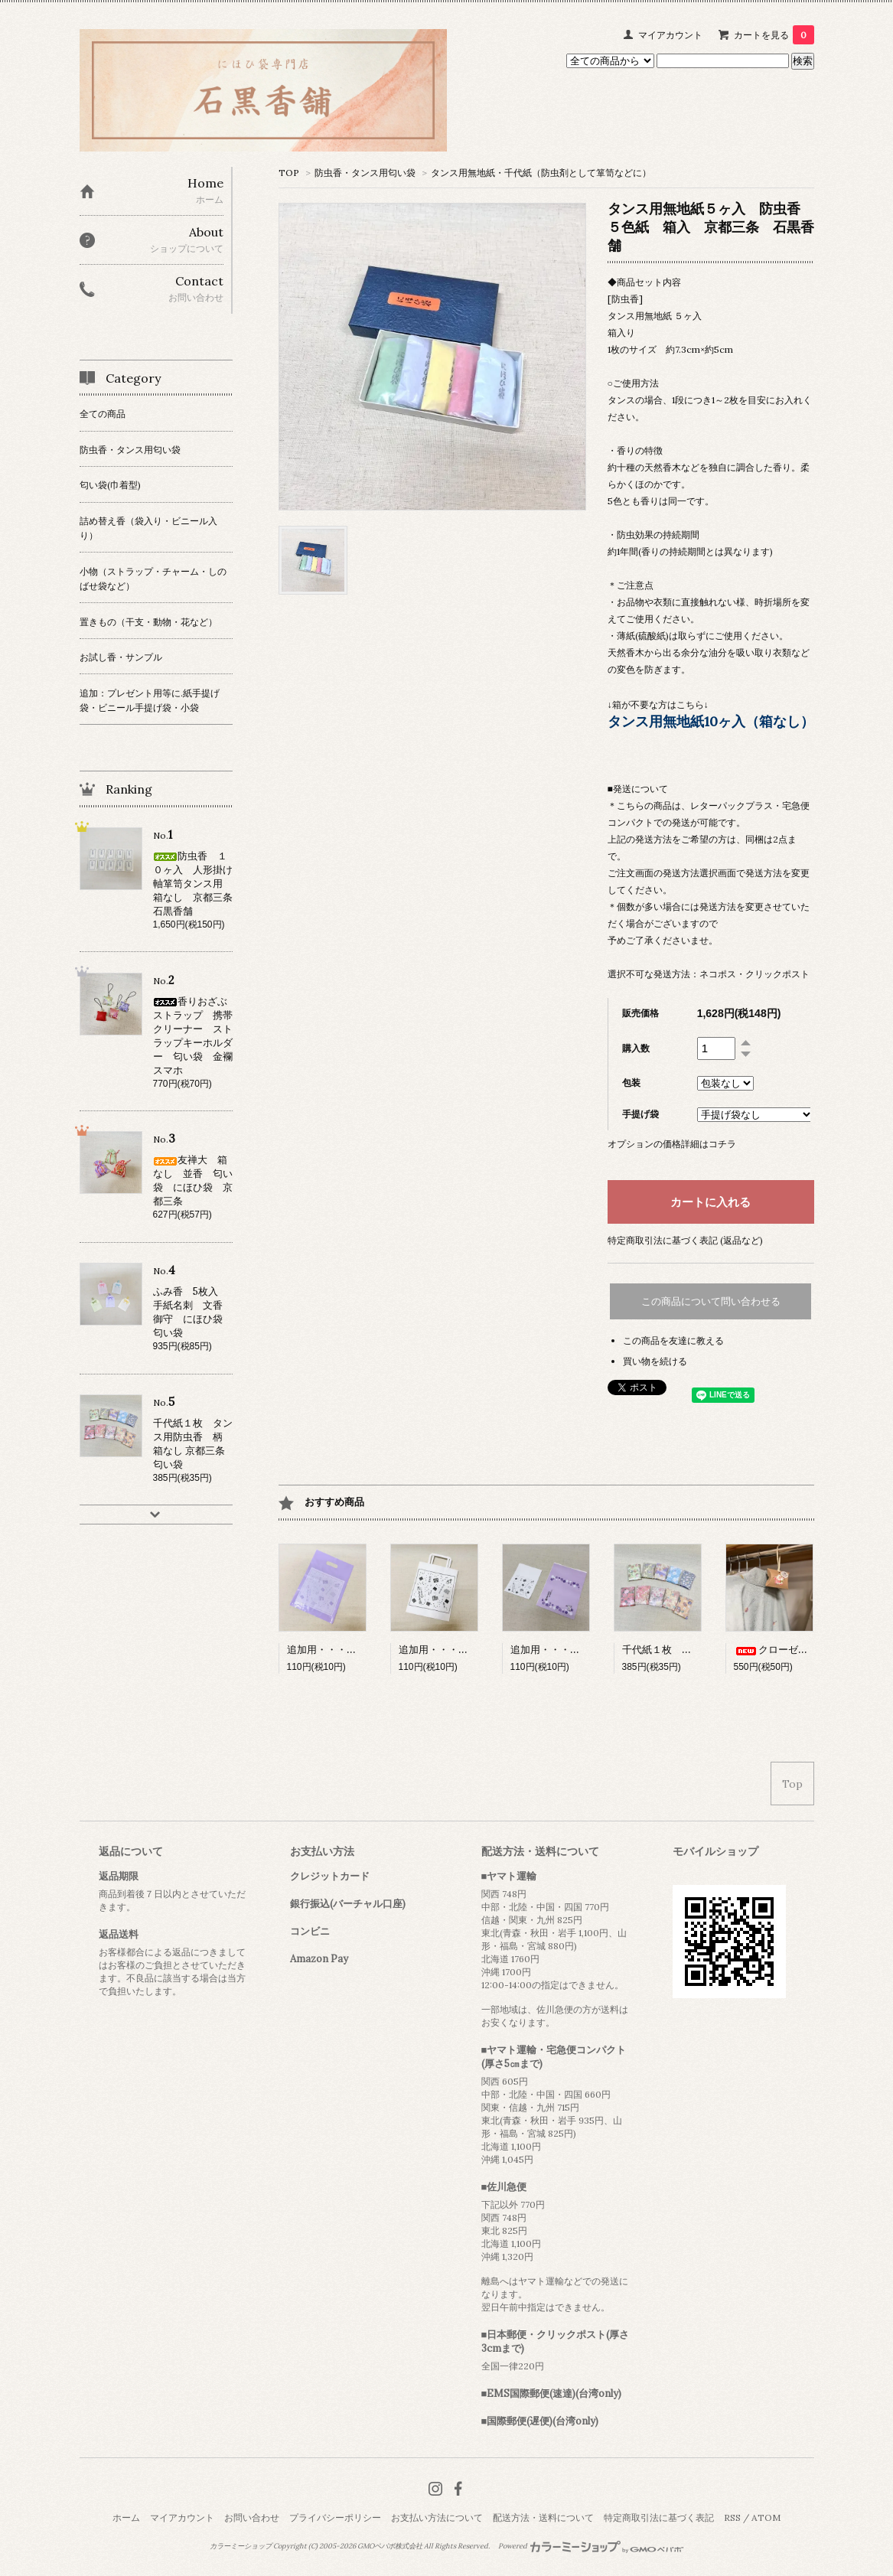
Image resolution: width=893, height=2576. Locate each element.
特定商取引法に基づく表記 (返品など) (685, 1240)
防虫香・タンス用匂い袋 (365, 172)
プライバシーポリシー (335, 2517)
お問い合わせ (251, 2517)
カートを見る (774, 35)
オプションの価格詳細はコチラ (672, 1143)
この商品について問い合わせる (711, 1301)
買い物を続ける (655, 1361)
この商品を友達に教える (673, 1340)
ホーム (126, 2517)
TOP (289, 172)
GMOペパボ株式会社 (389, 2546)
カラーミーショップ (241, 2546)
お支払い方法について (437, 2517)
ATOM (766, 2517)
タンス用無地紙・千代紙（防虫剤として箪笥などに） (541, 172)
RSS (732, 2517)
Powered (591, 2546)
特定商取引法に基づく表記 (659, 2517)
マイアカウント (670, 35)
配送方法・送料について (543, 2517)
